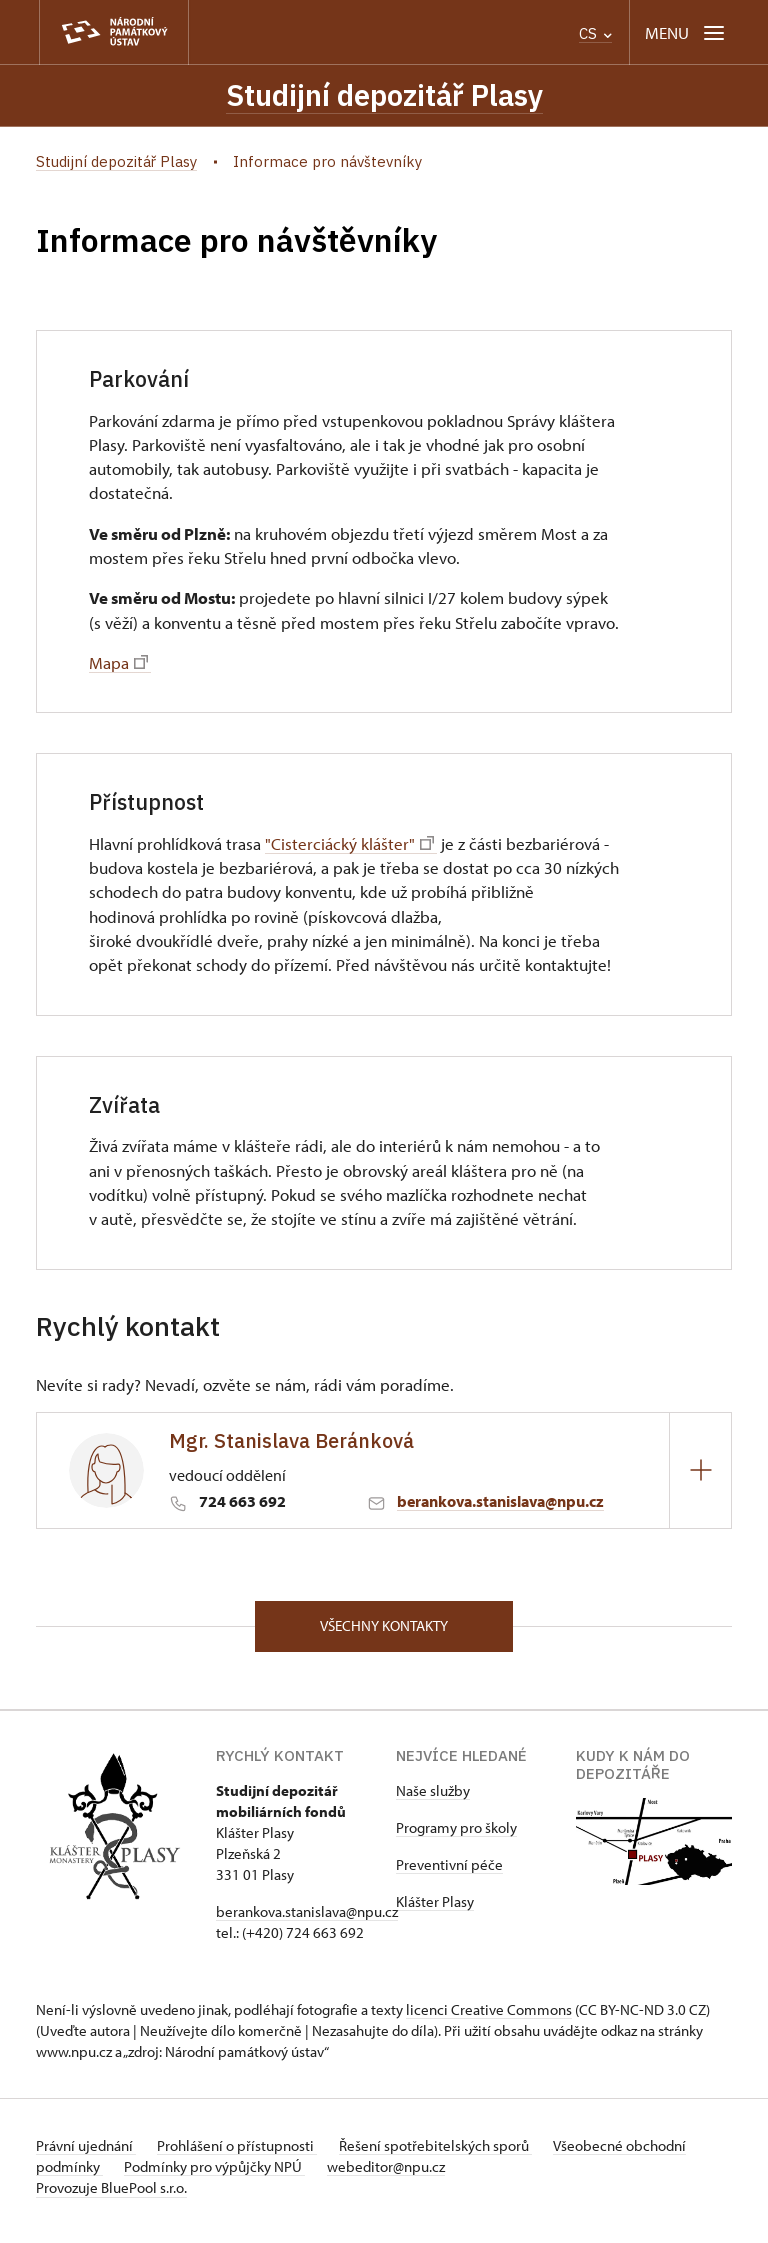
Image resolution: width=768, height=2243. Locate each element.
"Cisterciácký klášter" (349, 847)
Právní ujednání (86, 2154)
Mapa (118, 666)
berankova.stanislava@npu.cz (500, 1505)
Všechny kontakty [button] (384, 1632)
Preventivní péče (449, 1873)
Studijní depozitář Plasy (384, 97)
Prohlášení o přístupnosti (248, 2154)
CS (595, 33)
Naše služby (433, 1799)
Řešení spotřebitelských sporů (456, 2154)
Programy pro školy (456, 1836)
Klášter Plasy (435, 1910)
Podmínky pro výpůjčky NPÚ (288, 2175)
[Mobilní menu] (686, 32)
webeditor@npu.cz (470, 2175)
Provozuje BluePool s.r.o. (111, 2196)
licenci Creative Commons (489, 2018)
